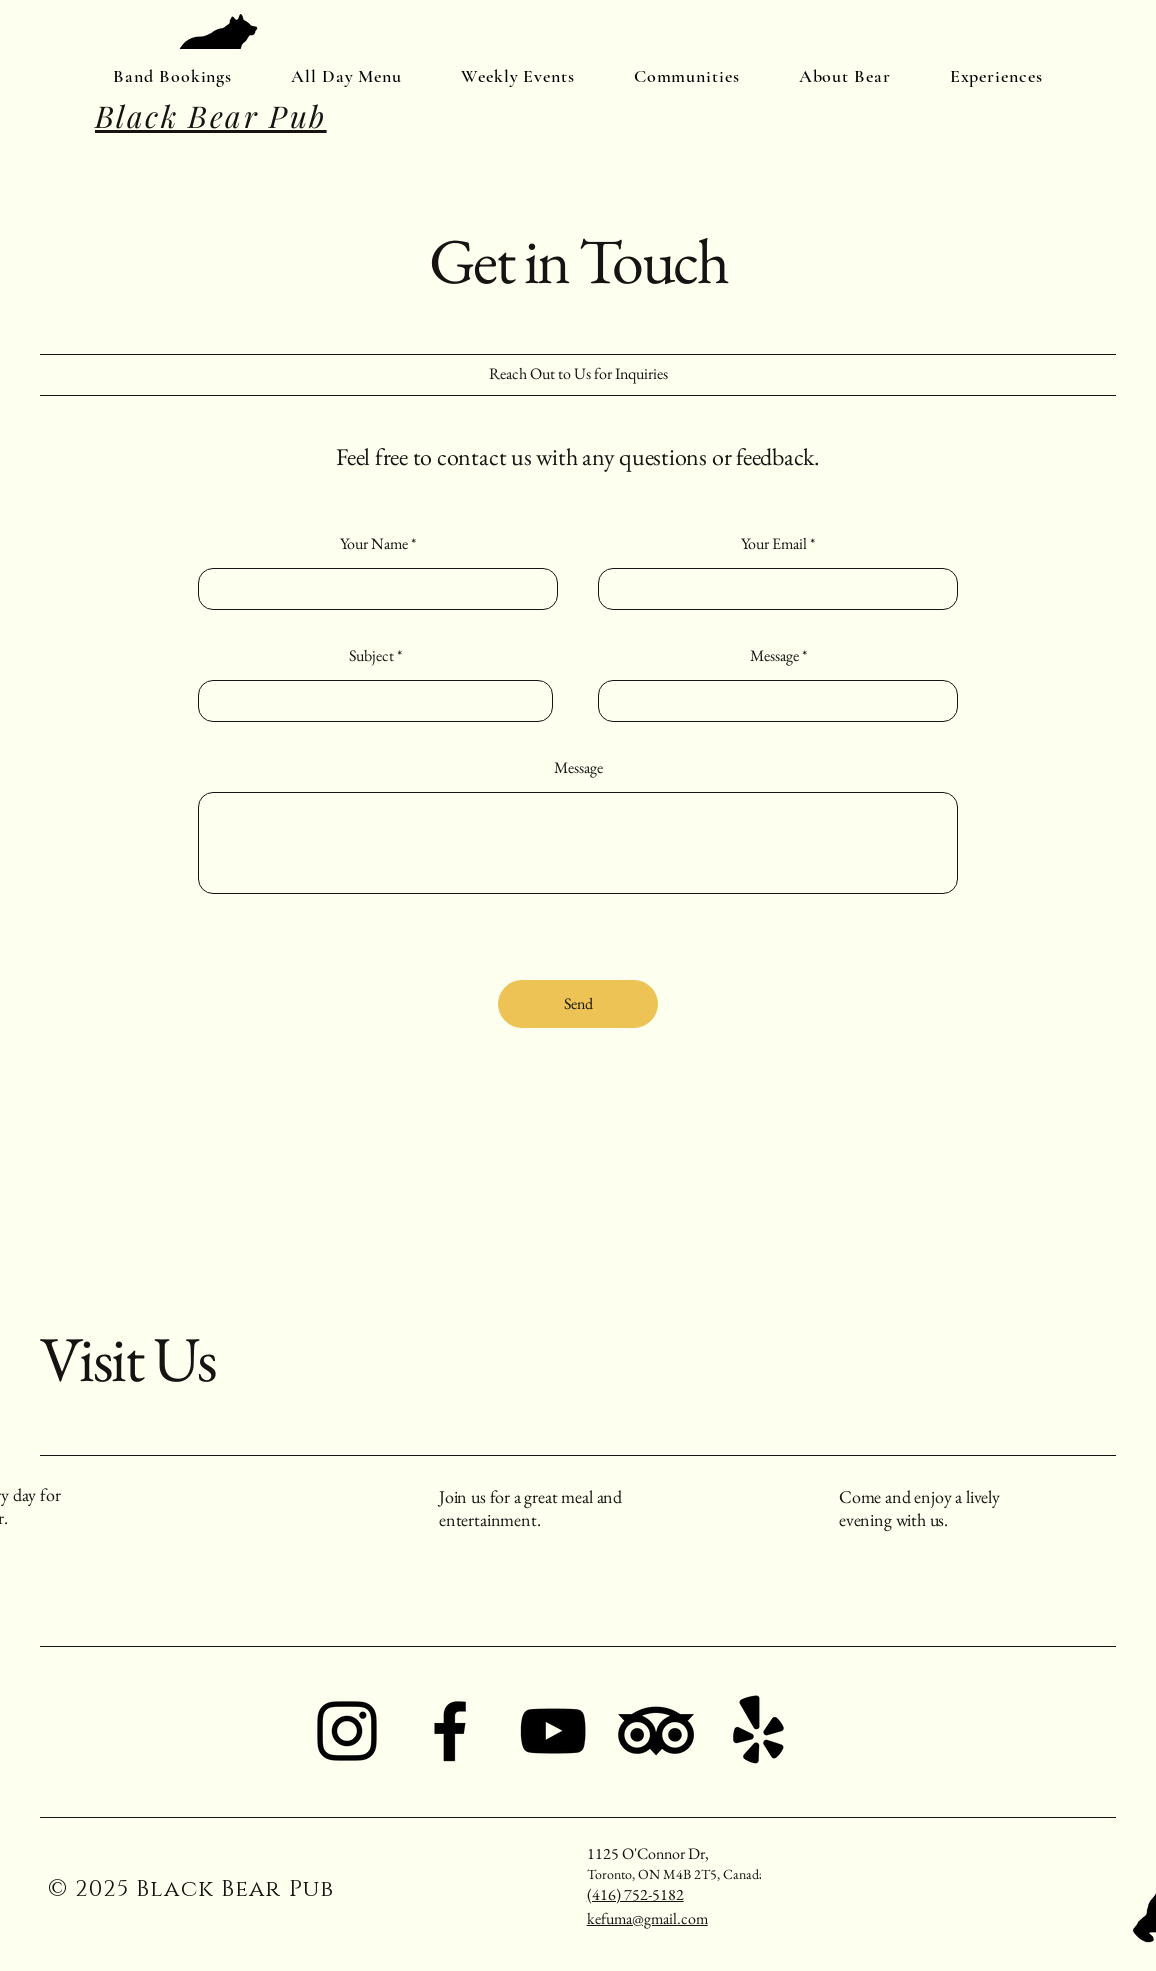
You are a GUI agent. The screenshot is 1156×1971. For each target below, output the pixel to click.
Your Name (374, 544)
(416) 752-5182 (635, 1894)
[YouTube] (553, 1731)
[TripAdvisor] (656, 1731)
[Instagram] (347, 1731)
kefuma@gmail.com (647, 1918)
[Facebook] (450, 1731)
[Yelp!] (759, 1731)
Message (774, 656)
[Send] (578, 1004)
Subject (371, 656)
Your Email (774, 544)
